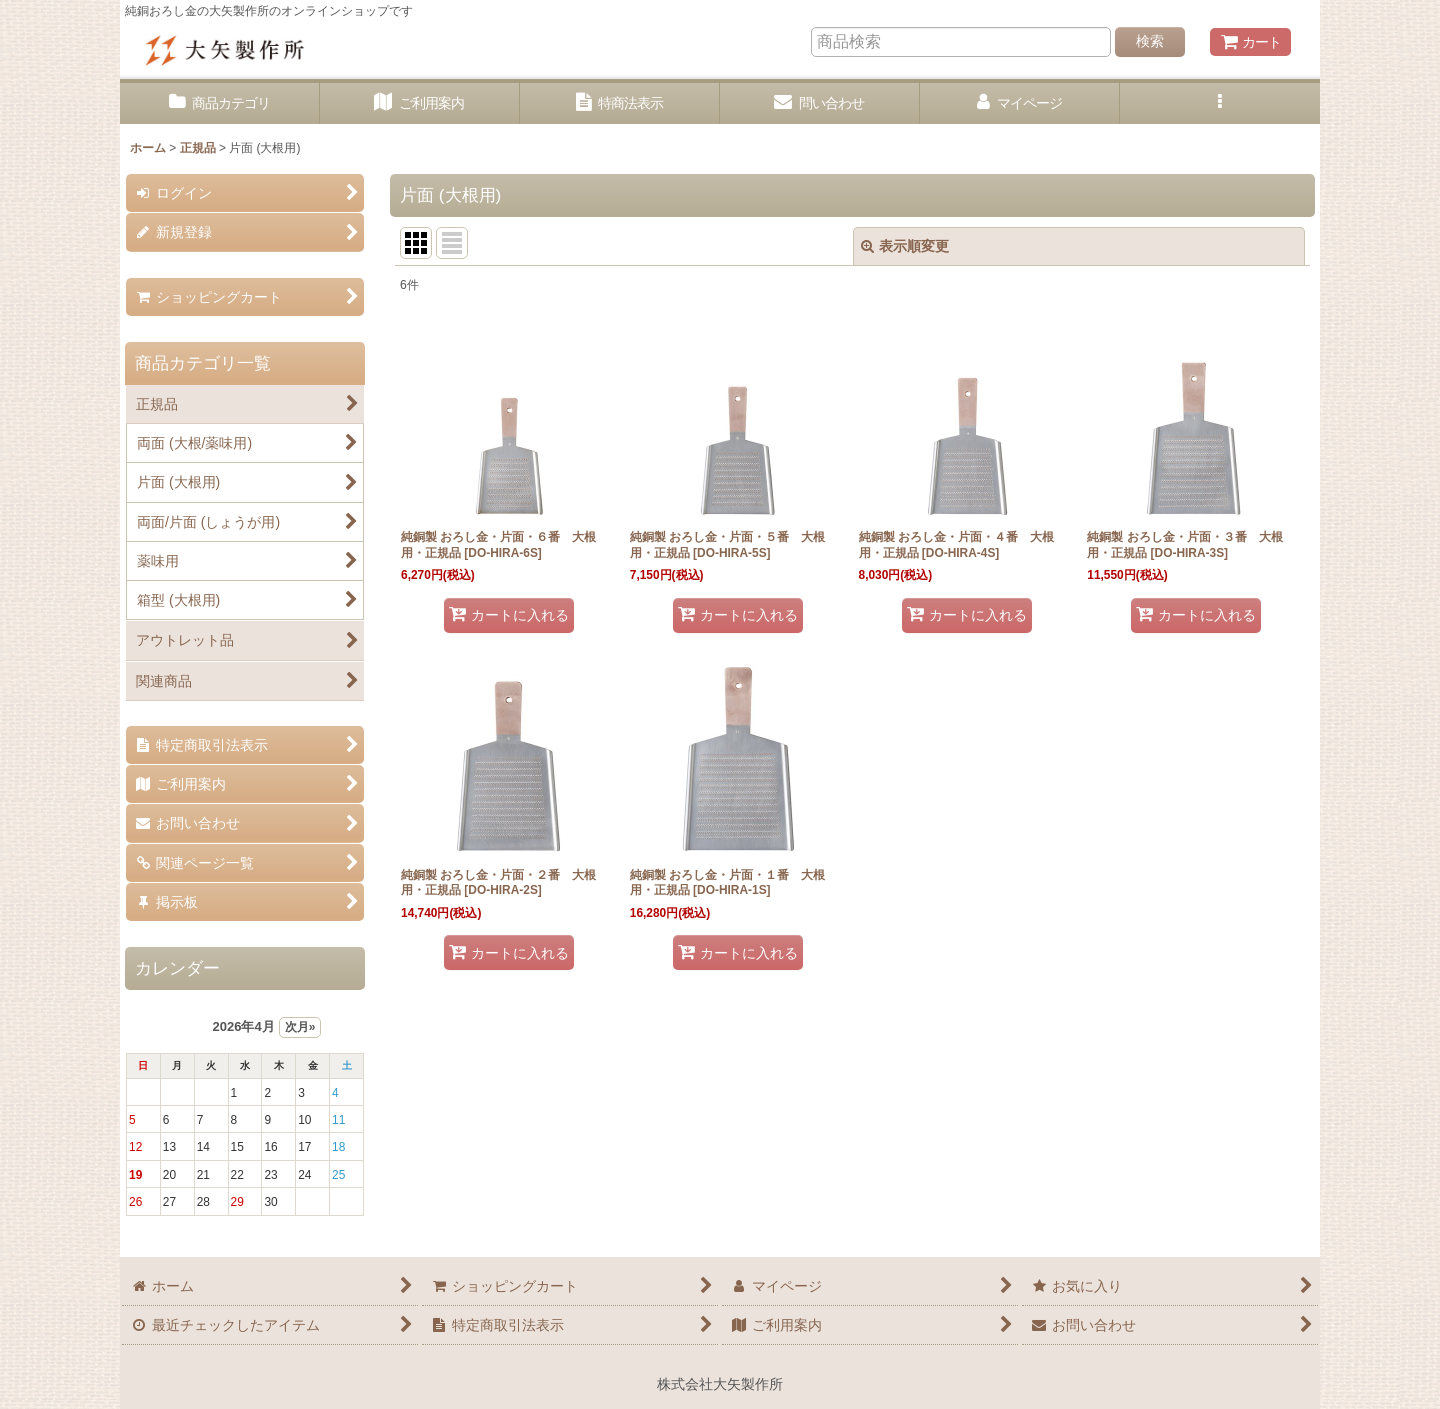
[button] (1220, 103)
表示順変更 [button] (905, 246)
